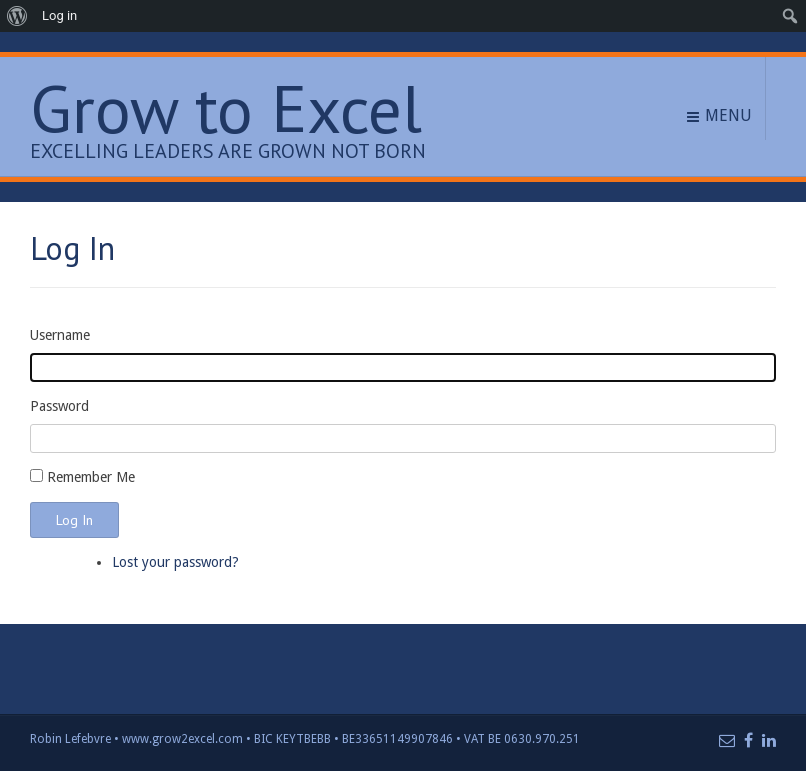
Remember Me (91, 477)
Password (59, 406)
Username (60, 335)
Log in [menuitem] (59, 15)
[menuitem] (17, 16)
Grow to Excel (226, 108)
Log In (74, 520)
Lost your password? (175, 562)
